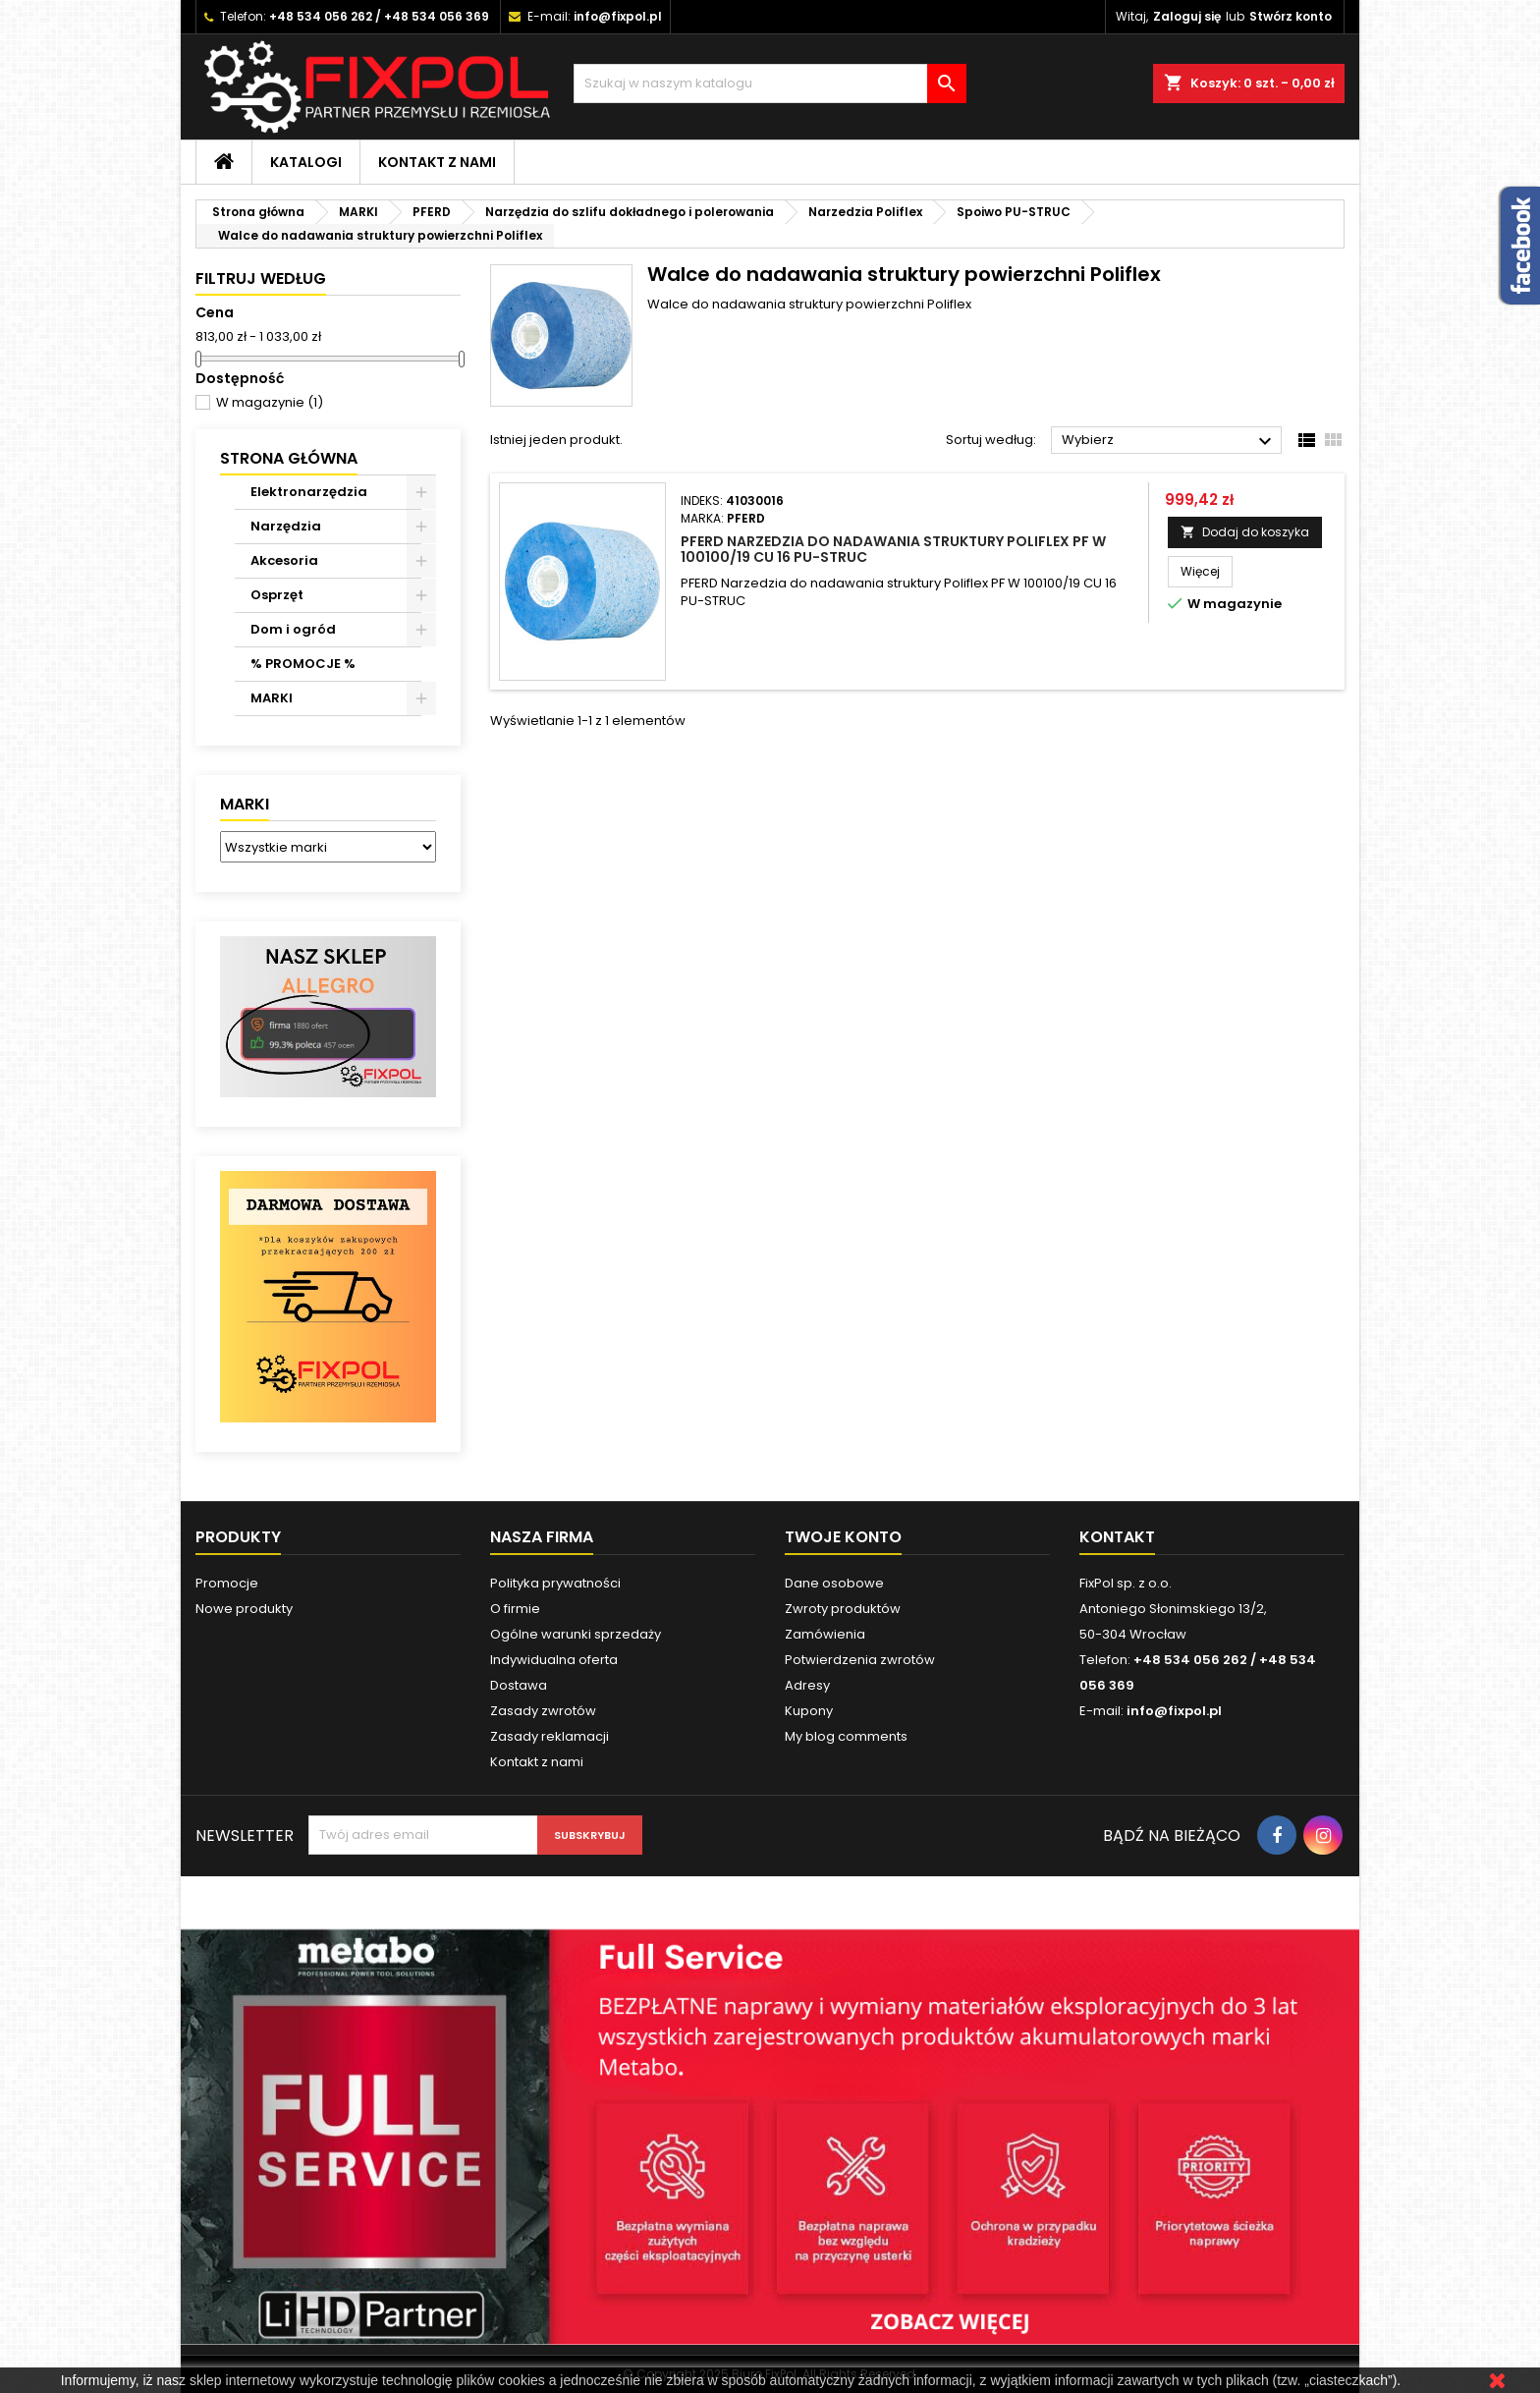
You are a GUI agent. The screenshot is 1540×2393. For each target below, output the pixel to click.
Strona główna (289, 458)
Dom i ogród (293, 629)
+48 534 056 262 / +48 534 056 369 (379, 16)
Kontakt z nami (437, 162)
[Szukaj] (770, 83)
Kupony (809, 1710)
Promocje (226, 1583)
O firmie (515, 1608)
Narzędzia (285, 526)
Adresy (807, 1685)
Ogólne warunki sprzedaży (575, 1634)
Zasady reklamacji (549, 1736)
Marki (244, 804)
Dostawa (518, 1685)
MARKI (271, 698)
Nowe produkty (244, 1608)
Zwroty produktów (843, 1608)
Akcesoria (284, 560)
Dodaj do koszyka (1245, 532)
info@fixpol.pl (618, 16)
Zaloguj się (1187, 16)
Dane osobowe (834, 1583)
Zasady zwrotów (543, 1710)
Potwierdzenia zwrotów (860, 1659)
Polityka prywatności (555, 1583)
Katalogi (306, 162)
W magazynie (269, 402)
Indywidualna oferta (554, 1659)
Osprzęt (276, 594)
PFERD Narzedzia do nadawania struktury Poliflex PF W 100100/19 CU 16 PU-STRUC (893, 549)
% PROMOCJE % (303, 663)
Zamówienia (825, 1634)
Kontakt (1117, 1537)
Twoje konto (843, 1537)
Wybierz (1169, 441)
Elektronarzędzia (308, 491)
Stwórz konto (1290, 16)
